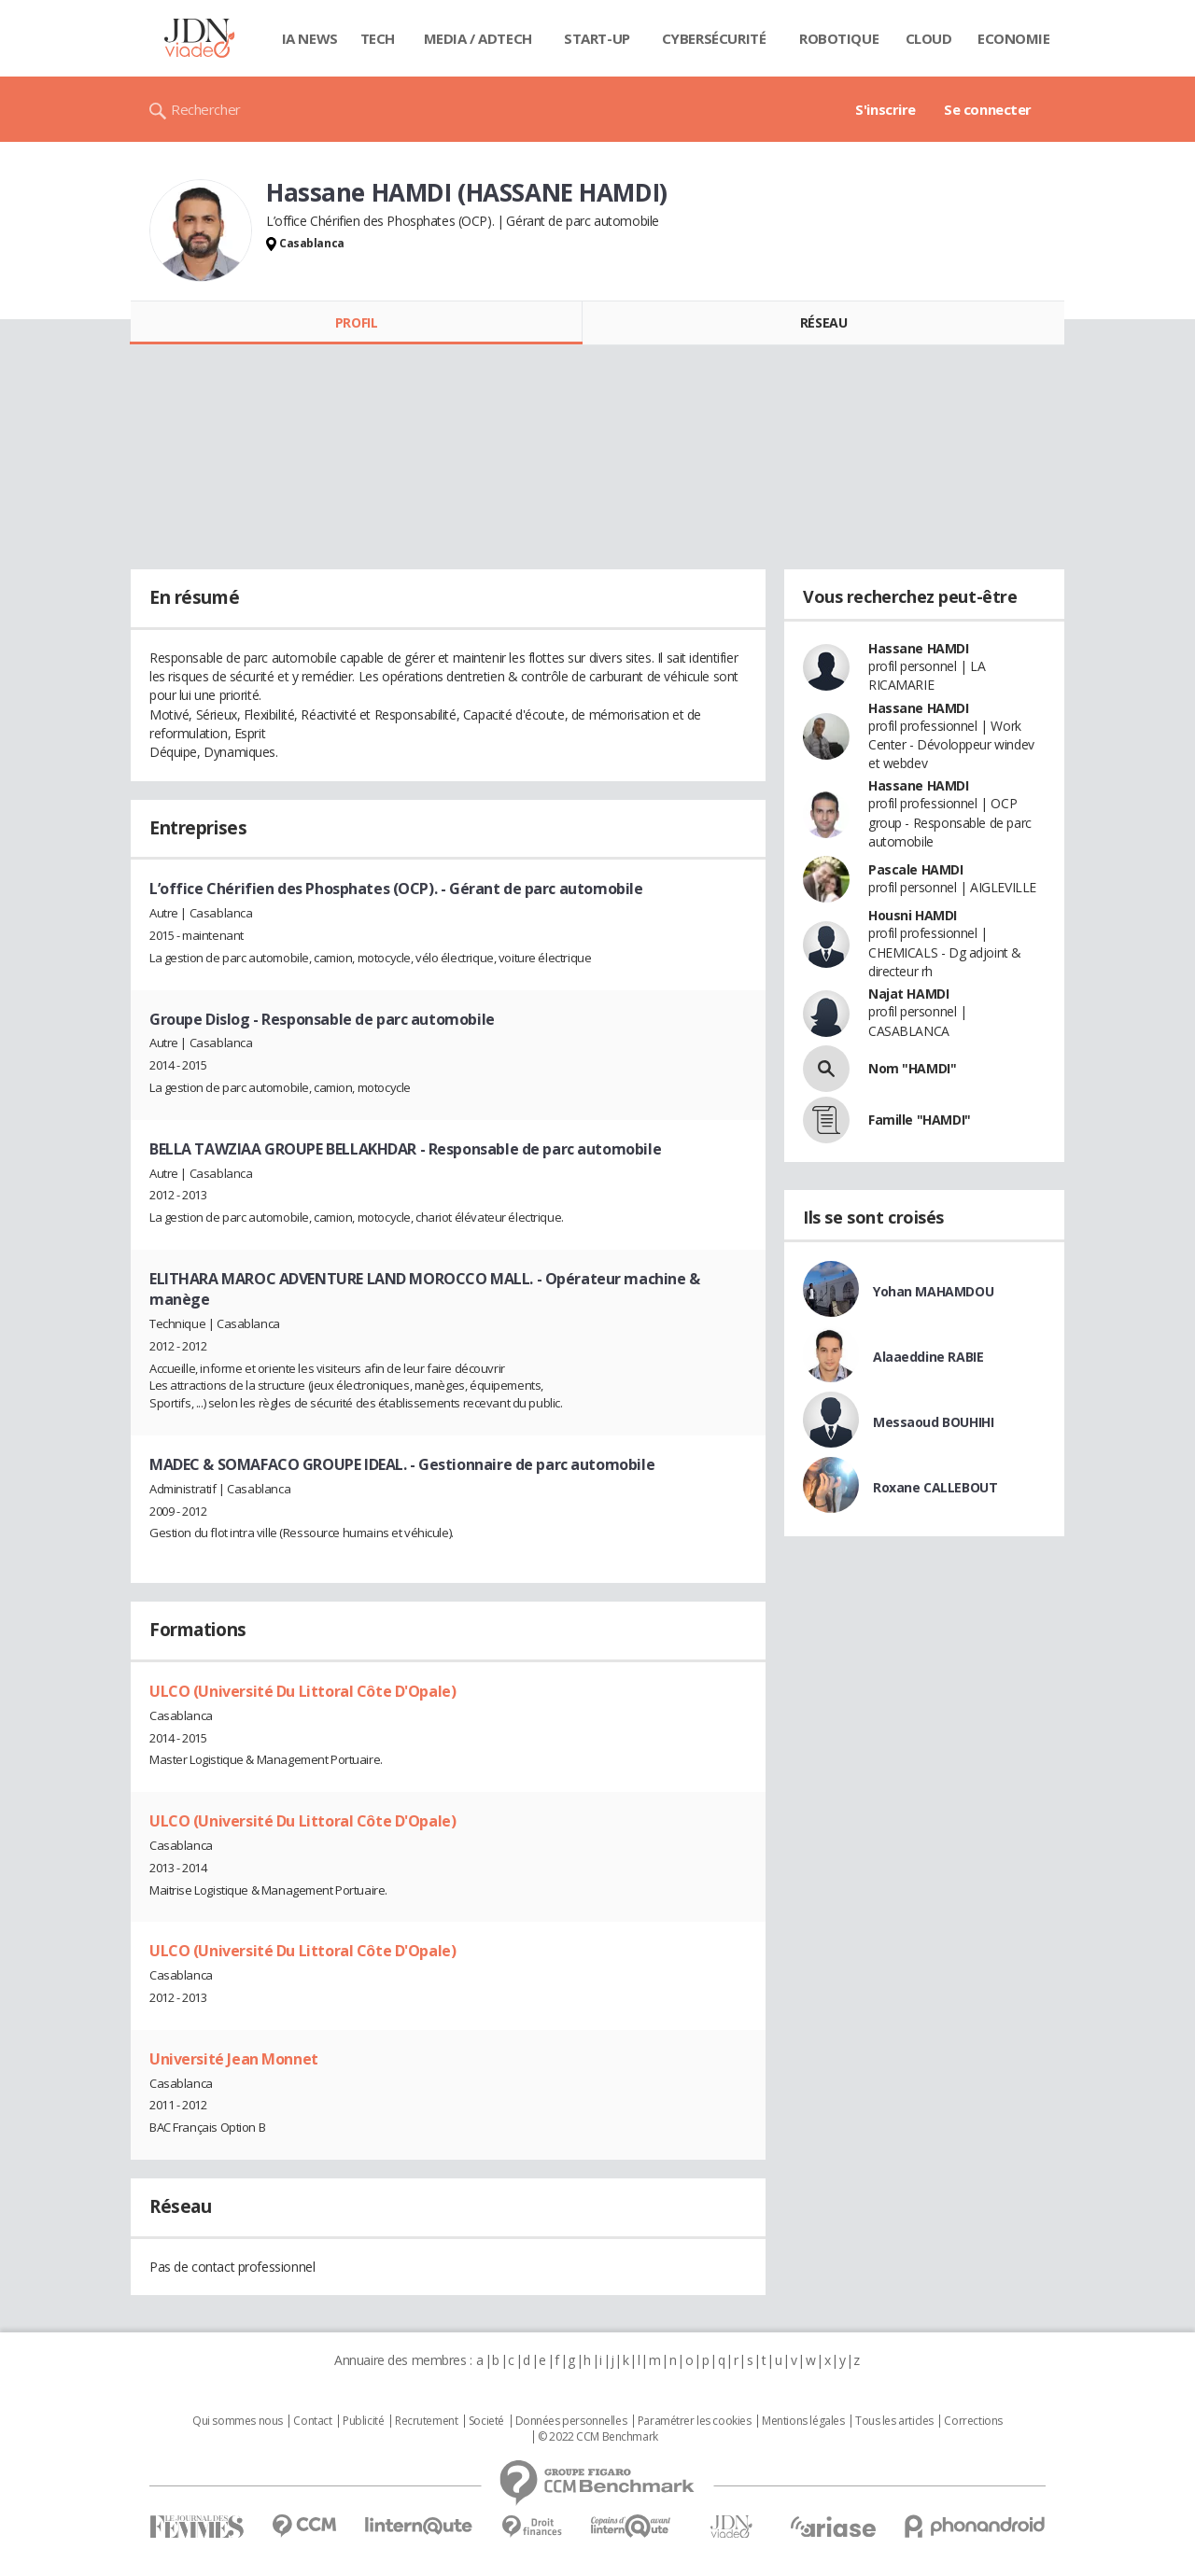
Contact (312, 2421)
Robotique (839, 38)
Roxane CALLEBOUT (935, 1487)
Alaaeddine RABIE (928, 1356)
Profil (356, 322)
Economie (1013, 38)
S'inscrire (885, 109)
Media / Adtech (478, 38)
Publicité (363, 2421)
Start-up (597, 38)
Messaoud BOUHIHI (933, 1422)
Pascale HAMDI (915, 869)
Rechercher (206, 109)
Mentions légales (803, 2421)
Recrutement (426, 2421)
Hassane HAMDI (918, 648)
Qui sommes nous (237, 2421)
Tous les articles (894, 2421)
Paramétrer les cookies (695, 2421)
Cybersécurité (714, 38)
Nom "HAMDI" (912, 1068)
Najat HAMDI (908, 993)
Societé (486, 2421)
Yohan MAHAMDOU (933, 1291)
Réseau (823, 322)
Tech (377, 38)
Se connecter (988, 109)
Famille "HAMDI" (919, 1119)
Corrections (973, 2421)
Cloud (929, 38)
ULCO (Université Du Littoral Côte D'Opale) (302, 1691)
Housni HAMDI (912, 915)
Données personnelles (571, 2421)
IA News (310, 38)
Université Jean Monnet (233, 2059)
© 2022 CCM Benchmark (598, 2436)
